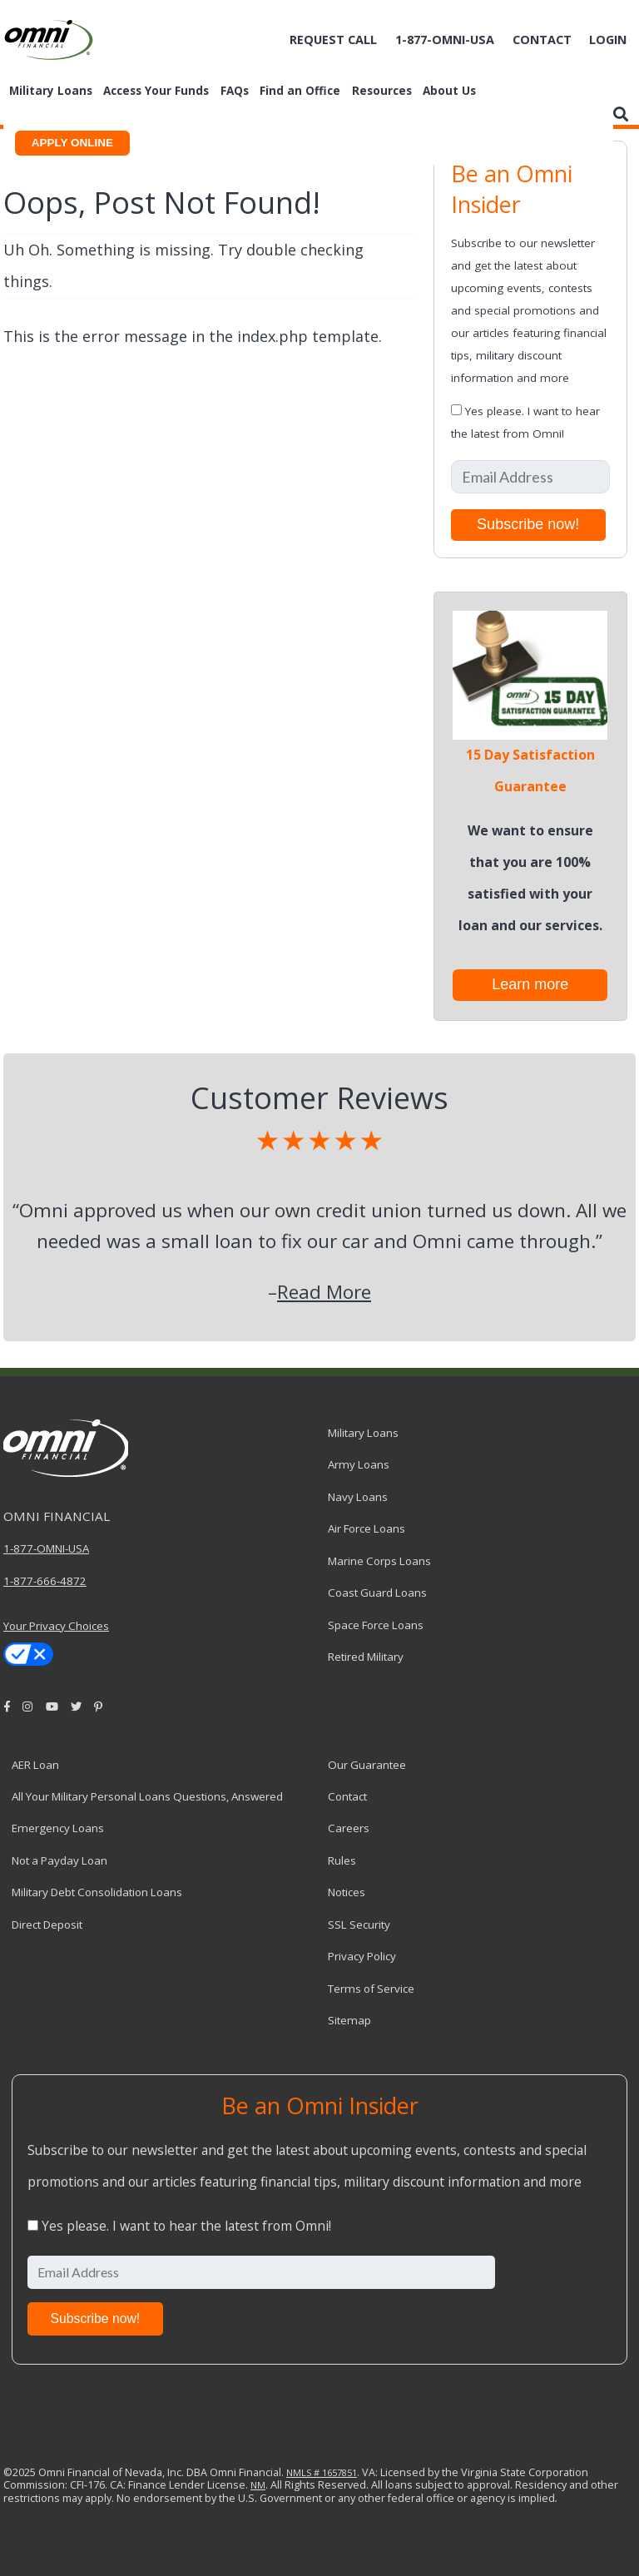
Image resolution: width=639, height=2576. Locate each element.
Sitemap (349, 2020)
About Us (449, 90)
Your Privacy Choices (56, 1625)
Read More (324, 1292)
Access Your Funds (156, 90)
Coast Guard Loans (377, 1592)
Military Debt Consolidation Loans (97, 1892)
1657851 (338, 2472)
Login (608, 39)
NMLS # (303, 2472)
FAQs (234, 90)
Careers (348, 1828)
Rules (342, 1860)
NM (257, 2485)
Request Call (333, 39)
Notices (346, 1892)
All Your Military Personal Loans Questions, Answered (147, 1796)
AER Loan (35, 1764)
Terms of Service (371, 1988)
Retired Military (366, 1656)
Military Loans (50, 90)
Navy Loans (358, 1496)
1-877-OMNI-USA (46, 1548)
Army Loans (358, 1464)
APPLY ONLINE (72, 142)
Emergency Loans (58, 1828)
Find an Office (300, 90)
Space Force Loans (376, 1624)
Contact (542, 39)
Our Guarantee (367, 1764)
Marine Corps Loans (379, 1560)
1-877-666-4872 (45, 1580)
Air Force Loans (366, 1528)
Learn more (530, 984)
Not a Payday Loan (59, 1860)
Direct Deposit (47, 1924)
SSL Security (359, 1924)
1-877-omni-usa (444, 39)
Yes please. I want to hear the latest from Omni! (186, 2226)
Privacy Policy (362, 1956)
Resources (382, 90)
